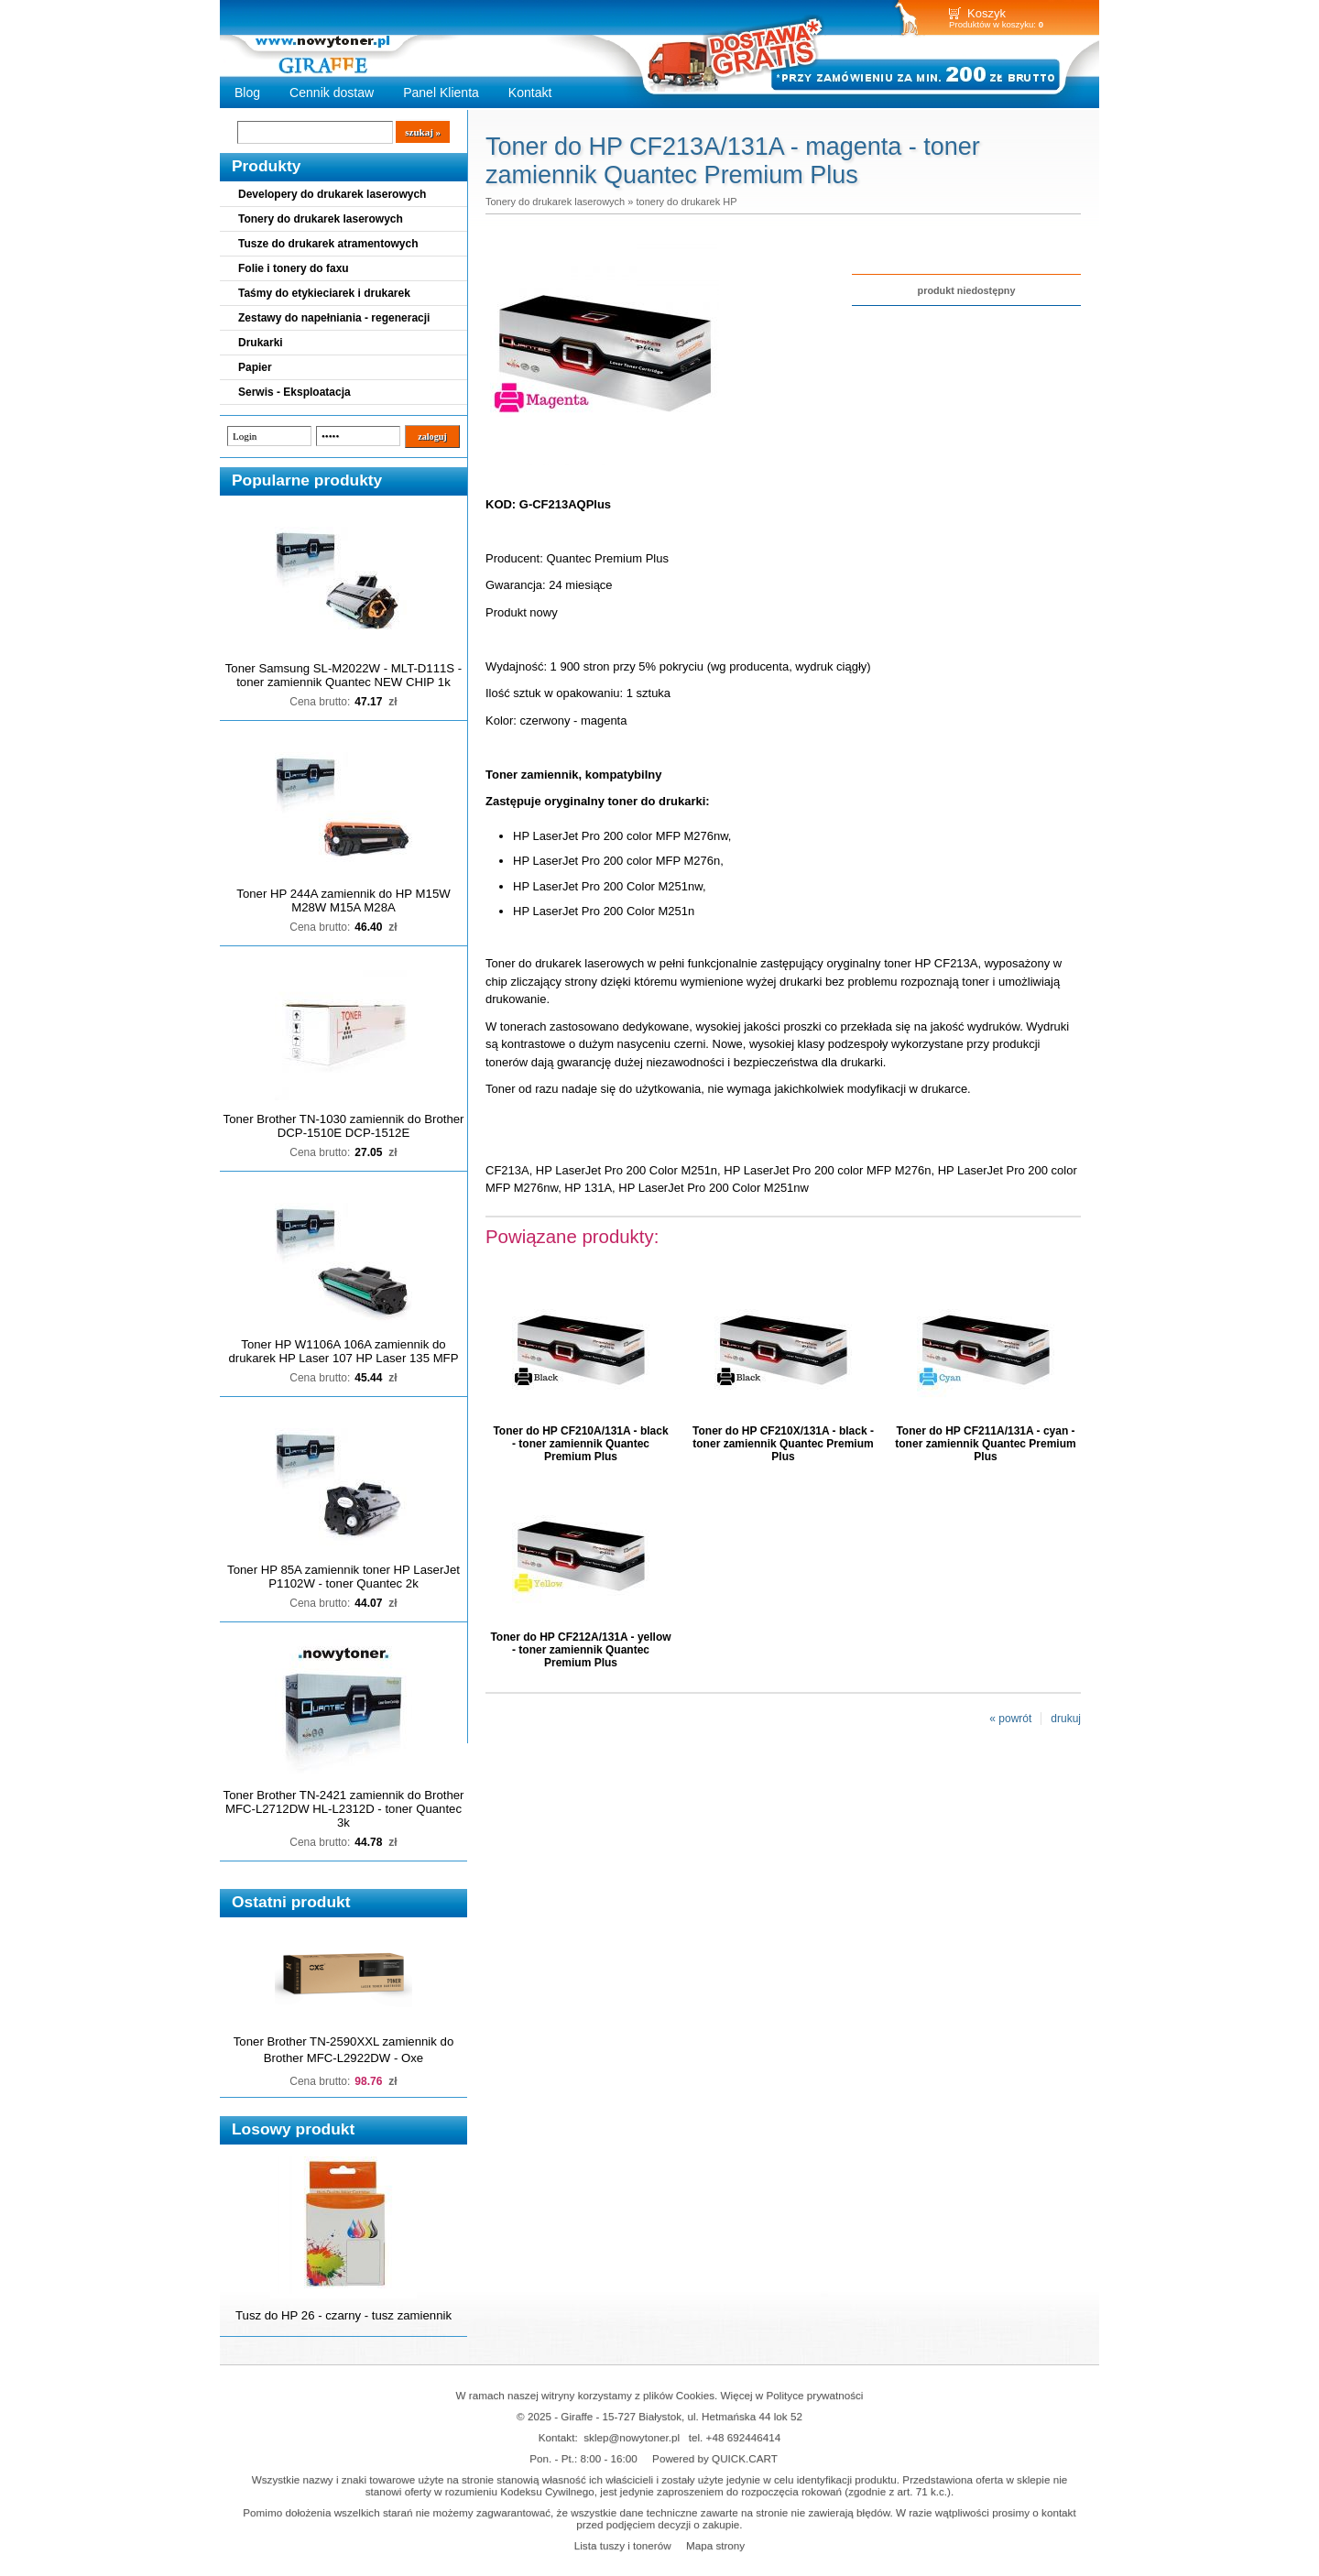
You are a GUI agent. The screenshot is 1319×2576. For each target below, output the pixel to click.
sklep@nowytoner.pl (631, 2437)
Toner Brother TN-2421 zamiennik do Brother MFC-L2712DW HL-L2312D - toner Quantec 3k (343, 1808)
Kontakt (530, 92)
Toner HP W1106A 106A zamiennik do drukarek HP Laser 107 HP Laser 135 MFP (344, 1351)
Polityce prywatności (815, 2395)
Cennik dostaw (331, 92)
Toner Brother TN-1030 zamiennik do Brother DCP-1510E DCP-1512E (343, 1126)
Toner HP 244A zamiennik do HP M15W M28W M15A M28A (343, 900)
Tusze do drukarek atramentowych (328, 243)
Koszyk (986, 13)
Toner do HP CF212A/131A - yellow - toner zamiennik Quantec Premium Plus (580, 1650)
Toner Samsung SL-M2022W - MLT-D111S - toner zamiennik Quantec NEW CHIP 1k (343, 675)
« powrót (1010, 1718)
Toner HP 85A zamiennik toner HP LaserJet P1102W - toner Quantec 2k (343, 1576)
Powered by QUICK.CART (715, 2458)
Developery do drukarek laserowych (332, 194)
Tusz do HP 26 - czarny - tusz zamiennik (343, 2315)
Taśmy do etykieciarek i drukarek (324, 293)
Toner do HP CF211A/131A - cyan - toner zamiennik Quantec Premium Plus (985, 1443)
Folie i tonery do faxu (293, 268)
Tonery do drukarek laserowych (320, 219)
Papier (255, 367)
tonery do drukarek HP (686, 201)
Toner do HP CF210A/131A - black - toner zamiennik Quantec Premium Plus (580, 1443)
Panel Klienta (441, 92)
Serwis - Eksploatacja (294, 392)
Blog (247, 92)
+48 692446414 (743, 2437)
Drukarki (260, 342)
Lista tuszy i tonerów (622, 2545)
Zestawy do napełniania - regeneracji (334, 317)
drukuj (1066, 1718)
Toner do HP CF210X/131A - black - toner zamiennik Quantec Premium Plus (783, 1443)
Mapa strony (715, 2545)
